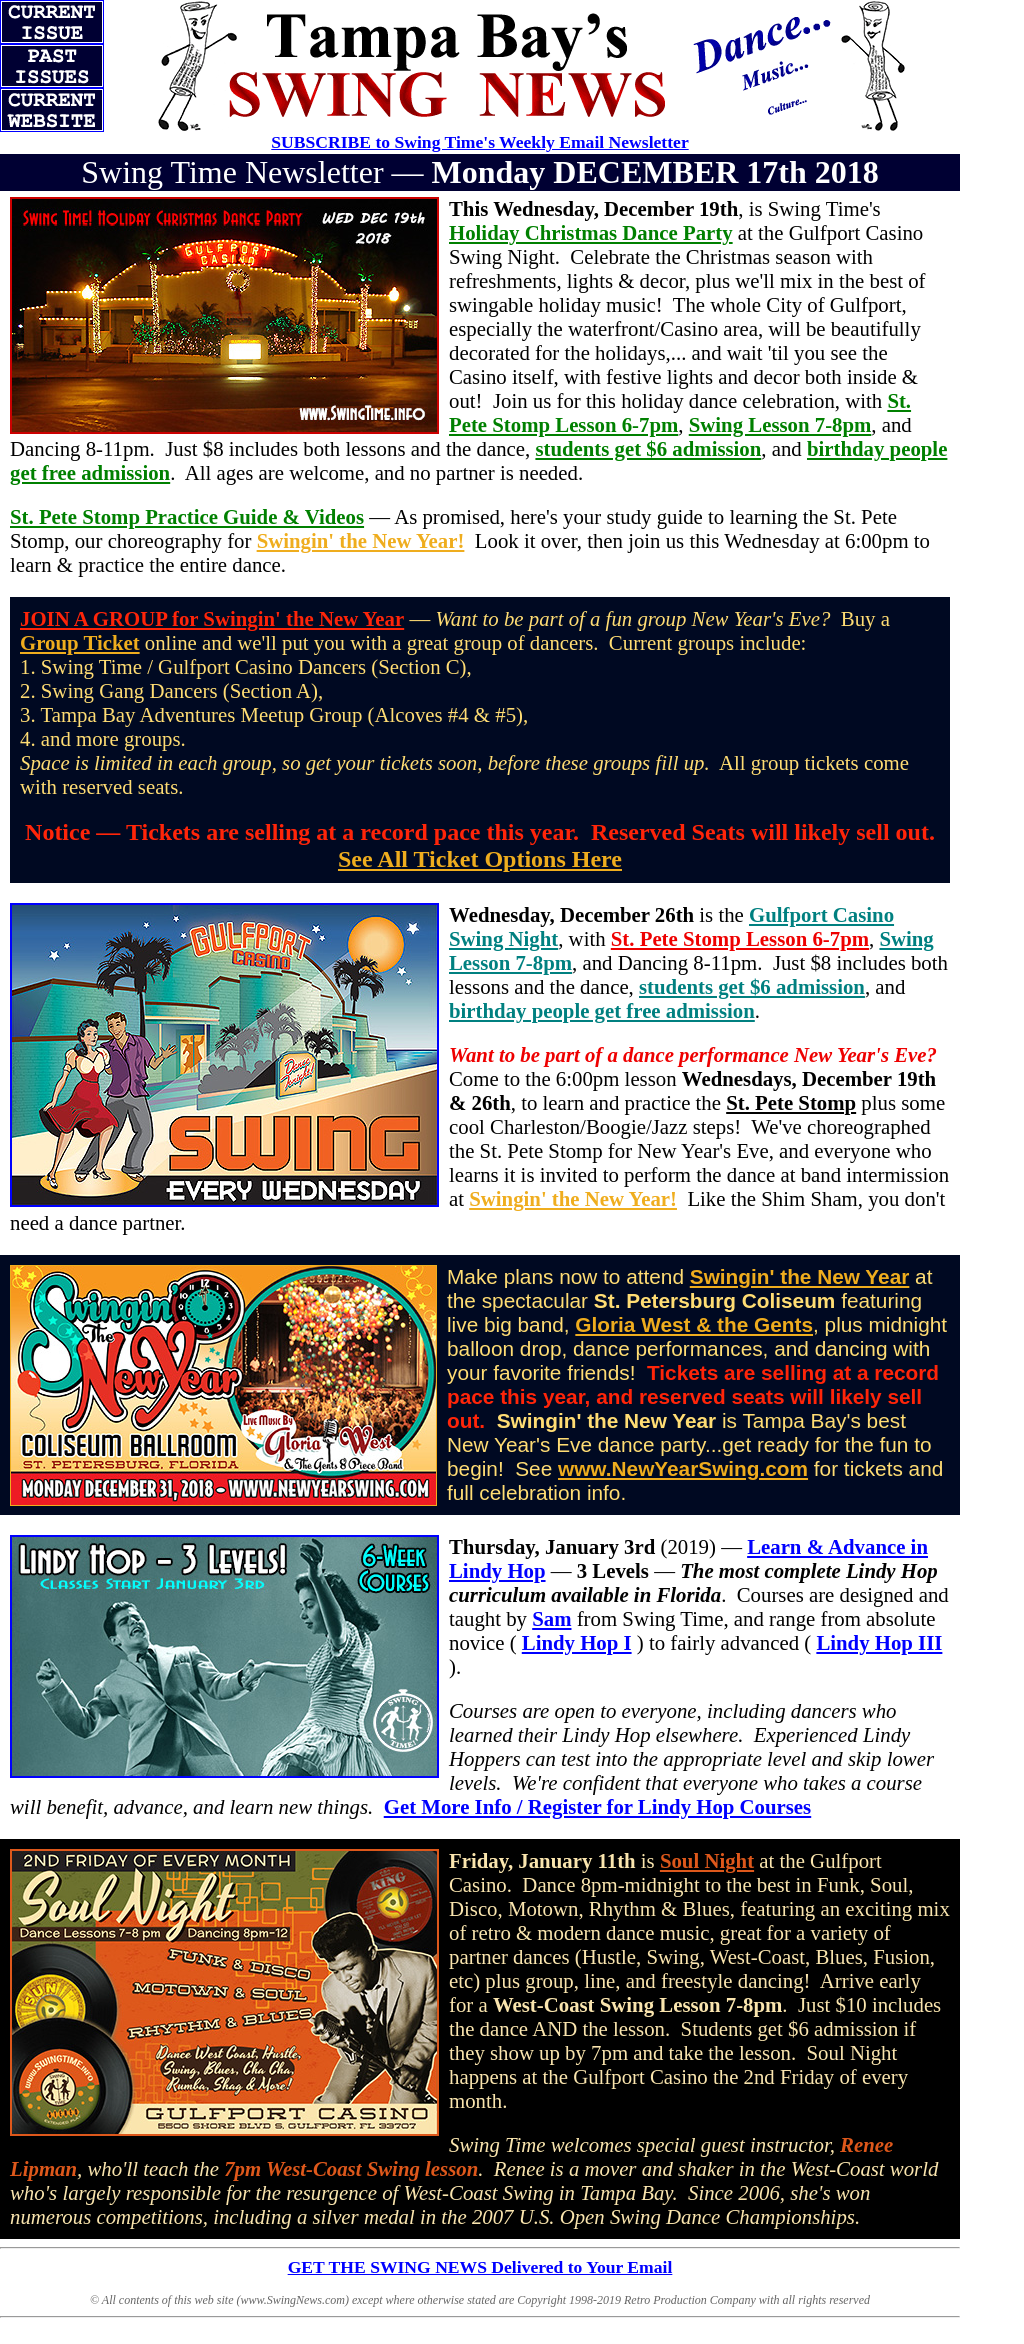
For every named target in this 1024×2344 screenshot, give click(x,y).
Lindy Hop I (577, 1642)
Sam (551, 1618)
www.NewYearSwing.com (683, 1468)
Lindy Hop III (879, 1642)
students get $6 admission (648, 448)
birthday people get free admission (602, 1010)
